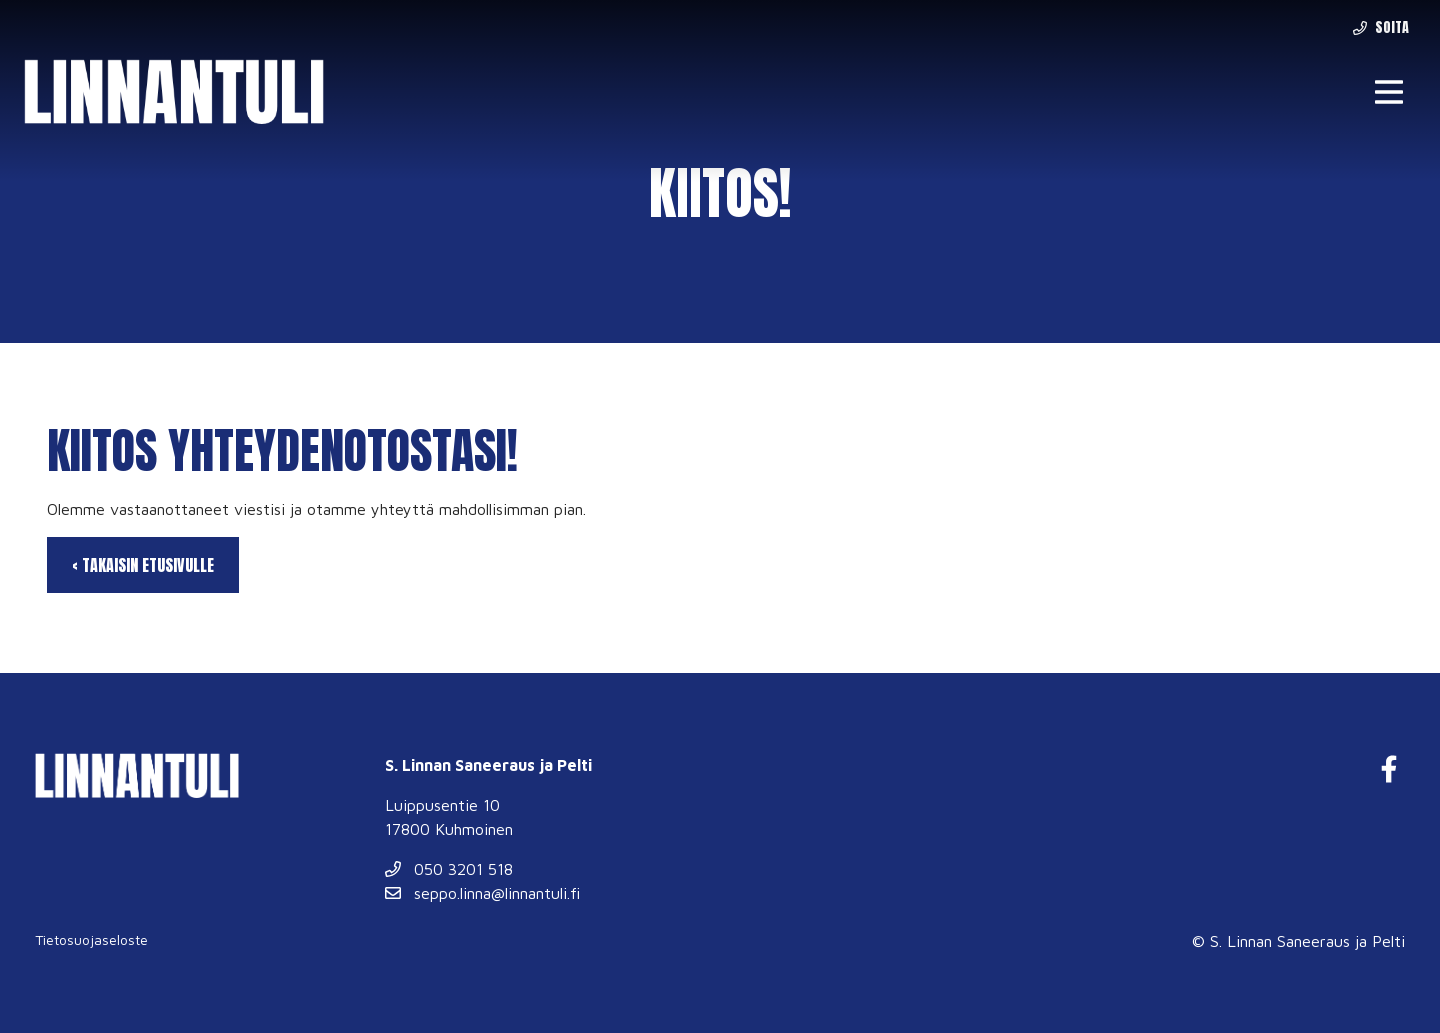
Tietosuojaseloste (91, 939)
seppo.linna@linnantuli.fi (482, 893)
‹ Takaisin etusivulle (143, 565)
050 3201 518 (449, 869)
